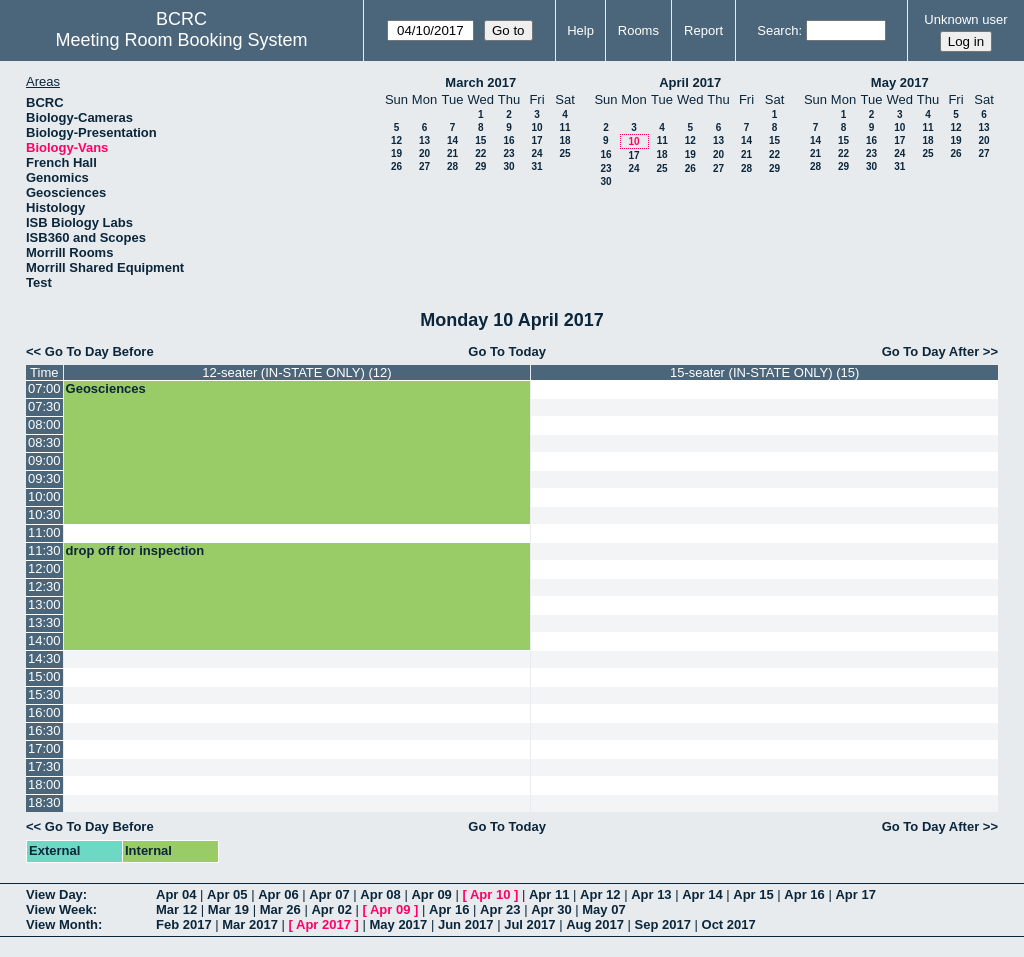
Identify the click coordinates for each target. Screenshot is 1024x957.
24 (536, 153)
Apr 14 (702, 894)
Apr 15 (753, 894)
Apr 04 (176, 894)
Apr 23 (500, 909)
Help (580, 30)
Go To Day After (931, 351)
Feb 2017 (184, 924)
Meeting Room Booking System (181, 40)
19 (396, 153)
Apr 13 (651, 894)
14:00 (44, 640)
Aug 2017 (595, 924)
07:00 (44, 388)
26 (396, 166)
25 (564, 153)
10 (536, 127)
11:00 (44, 532)
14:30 (44, 658)
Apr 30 (551, 909)
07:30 (44, 406)
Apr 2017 (323, 924)
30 (508, 166)
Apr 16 (804, 894)
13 (424, 140)
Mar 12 (176, 909)
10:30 (44, 514)
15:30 (44, 694)
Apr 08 (380, 894)
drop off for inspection (135, 550)
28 (452, 166)
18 (564, 140)
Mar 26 (280, 909)
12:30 (44, 586)
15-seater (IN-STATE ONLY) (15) (764, 372)
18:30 (44, 802)
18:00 (44, 784)
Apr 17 (855, 894)
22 (480, 153)
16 (508, 140)
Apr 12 (600, 894)
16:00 (44, 712)
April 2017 (690, 82)
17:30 (44, 766)
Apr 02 (331, 909)
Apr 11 (549, 894)
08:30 (44, 442)
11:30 (44, 550)
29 (480, 166)
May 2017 (900, 82)
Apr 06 (278, 894)
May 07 (603, 909)
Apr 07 (329, 894)
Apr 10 (490, 894)
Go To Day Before (99, 351)
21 (452, 153)
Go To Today (507, 351)
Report (703, 30)
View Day (54, 894)
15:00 (44, 676)
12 (396, 140)
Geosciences (106, 388)
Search (777, 30)
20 (424, 153)
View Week (59, 909)
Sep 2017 (663, 924)
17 (536, 140)
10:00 (44, 496)
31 (536, 166)
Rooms (638, 30)
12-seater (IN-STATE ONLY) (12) (296, 372)
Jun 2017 (466, 924)
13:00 (44, 604)
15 (480, 140)
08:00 (44, 424)
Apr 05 (227, 894)
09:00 (44, 460)
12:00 (44, 568)
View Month (62, 924)
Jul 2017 (529, 924)
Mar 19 (228, 909)
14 (452, 140)
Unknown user (965, 19)
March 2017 (480, 82)
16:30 (44, 730)
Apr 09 (431, 894)
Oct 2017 (729, 924)
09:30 (44, 478)
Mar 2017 (250, 924)
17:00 (44, 748)
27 (424, 166)
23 (508, 153)
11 (564, 127)
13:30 (44, 622)
